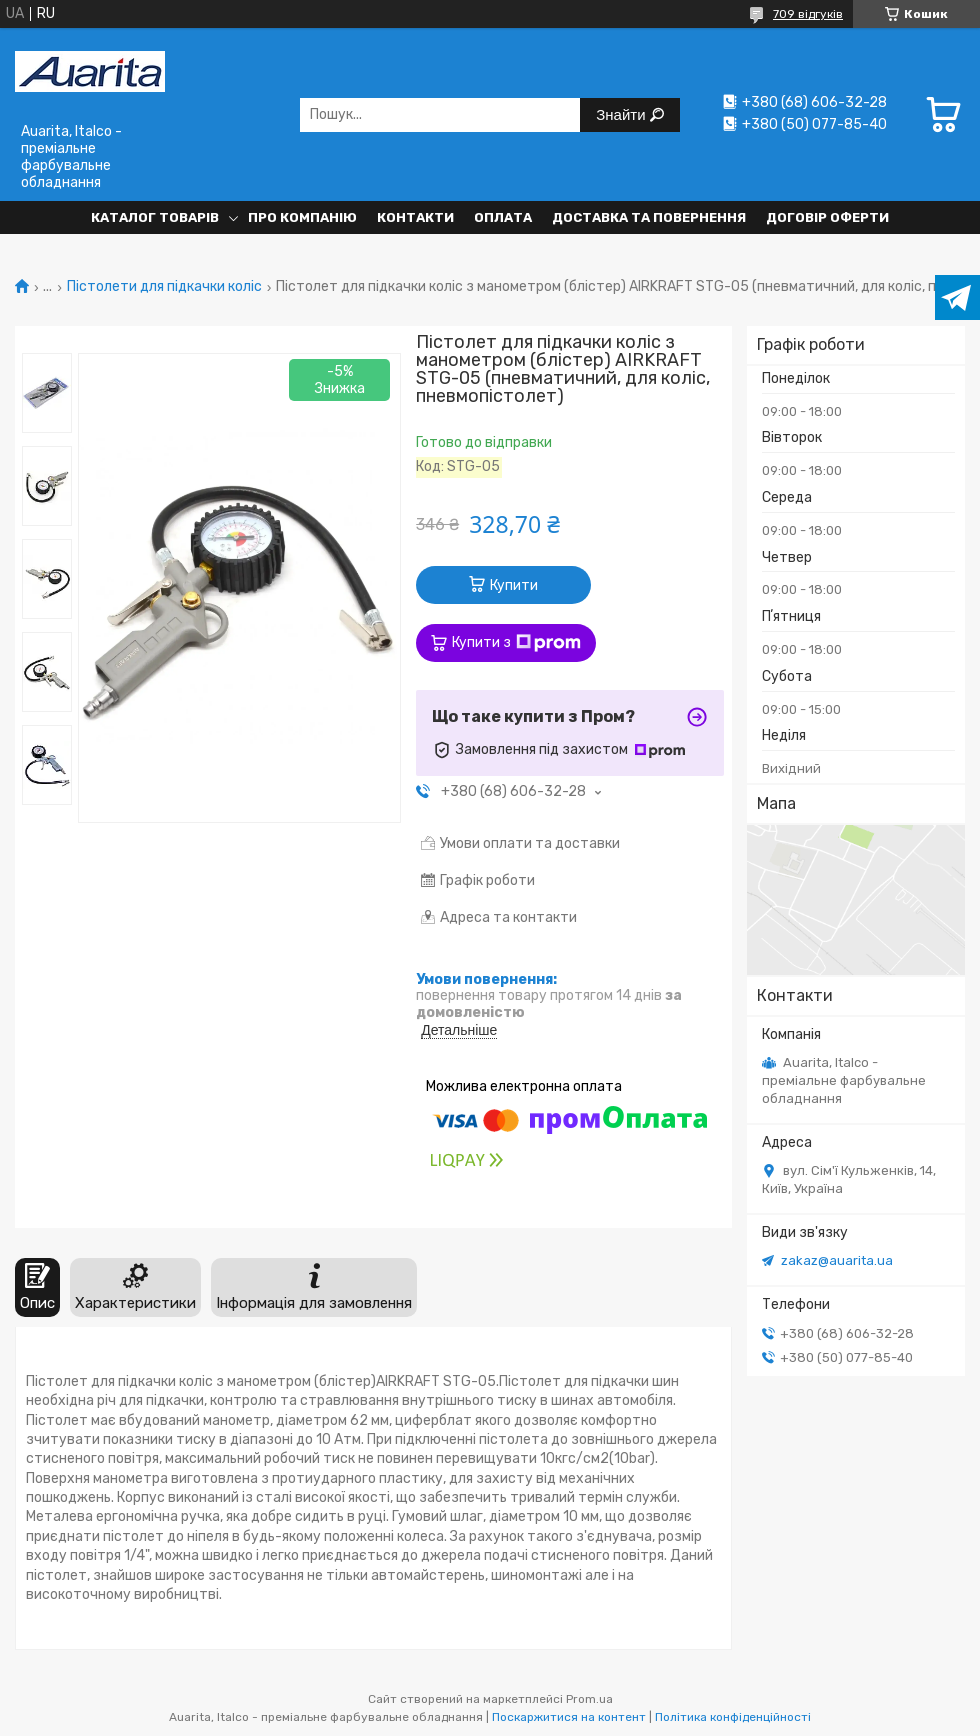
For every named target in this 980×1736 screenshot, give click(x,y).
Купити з (516, 643)
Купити (514, 585)
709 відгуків (808, 14)
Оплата (503, 217)
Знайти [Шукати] (622, 114)
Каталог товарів (155, 217)
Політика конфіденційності (733, 1717)
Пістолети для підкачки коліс (164, 287)
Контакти (415, 217)
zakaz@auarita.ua (837, 1260)
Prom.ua (589, 1699)
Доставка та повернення (649, 217)
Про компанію (302, 217)
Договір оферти (827, 217)
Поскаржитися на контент (569, 1717)
